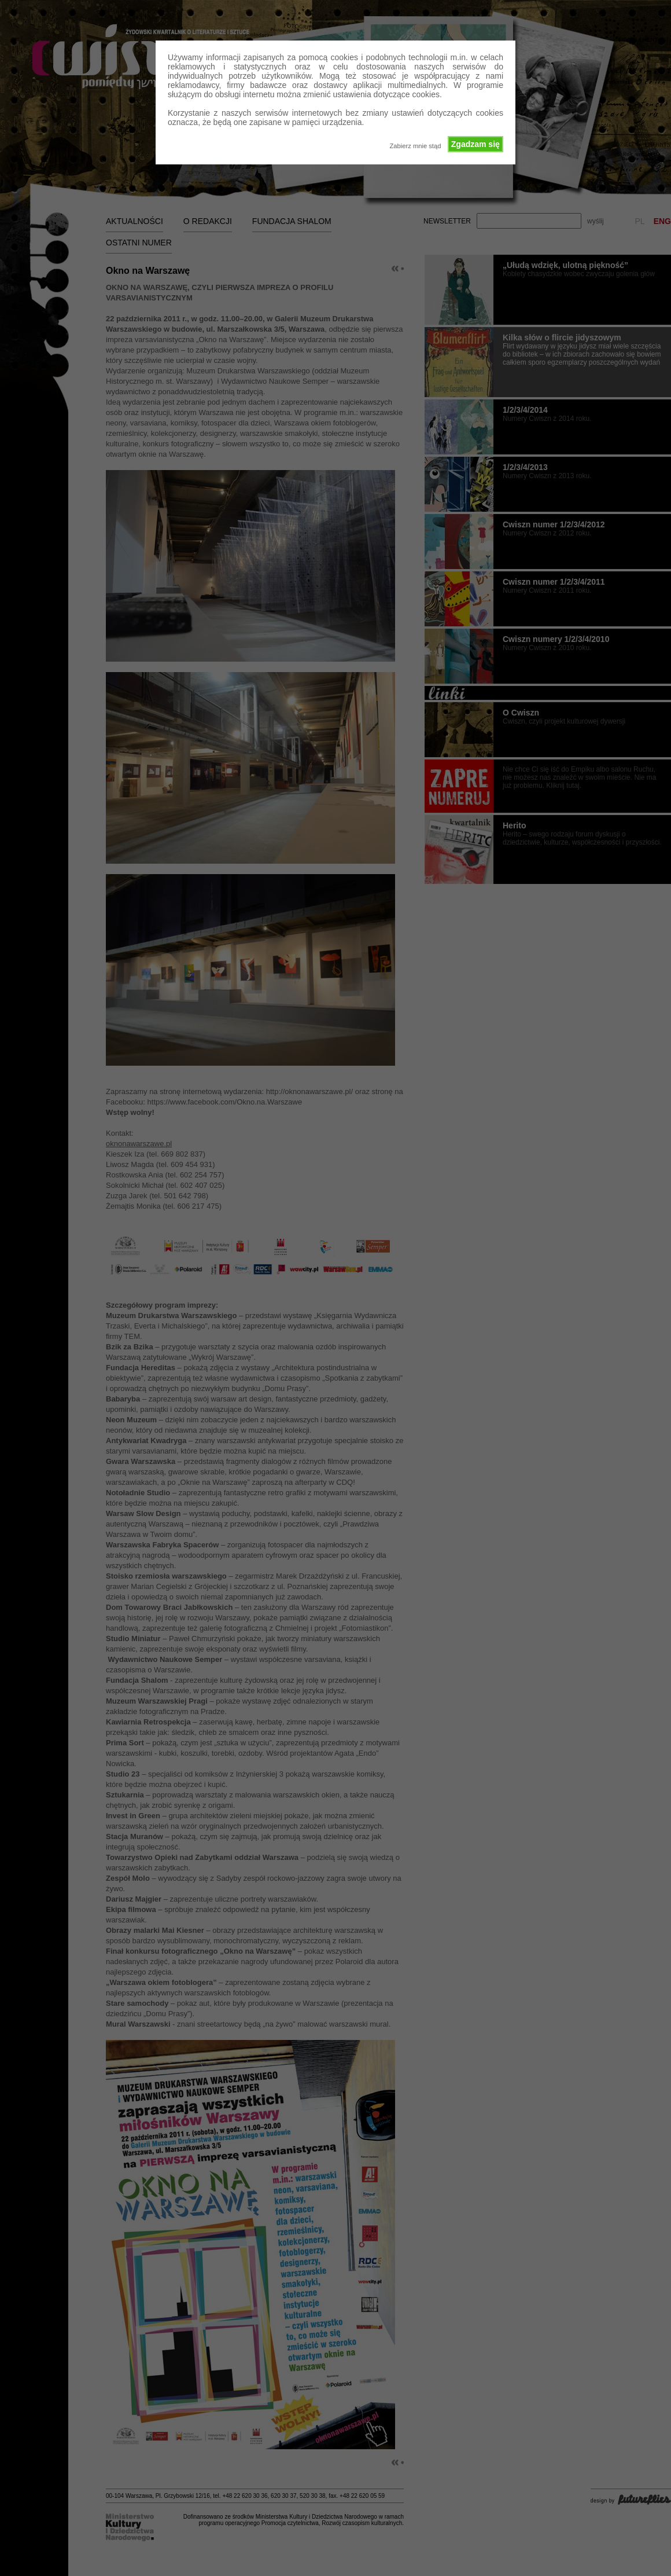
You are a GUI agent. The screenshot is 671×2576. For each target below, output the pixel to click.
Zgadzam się (475, 144)
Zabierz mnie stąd (415, 145)
